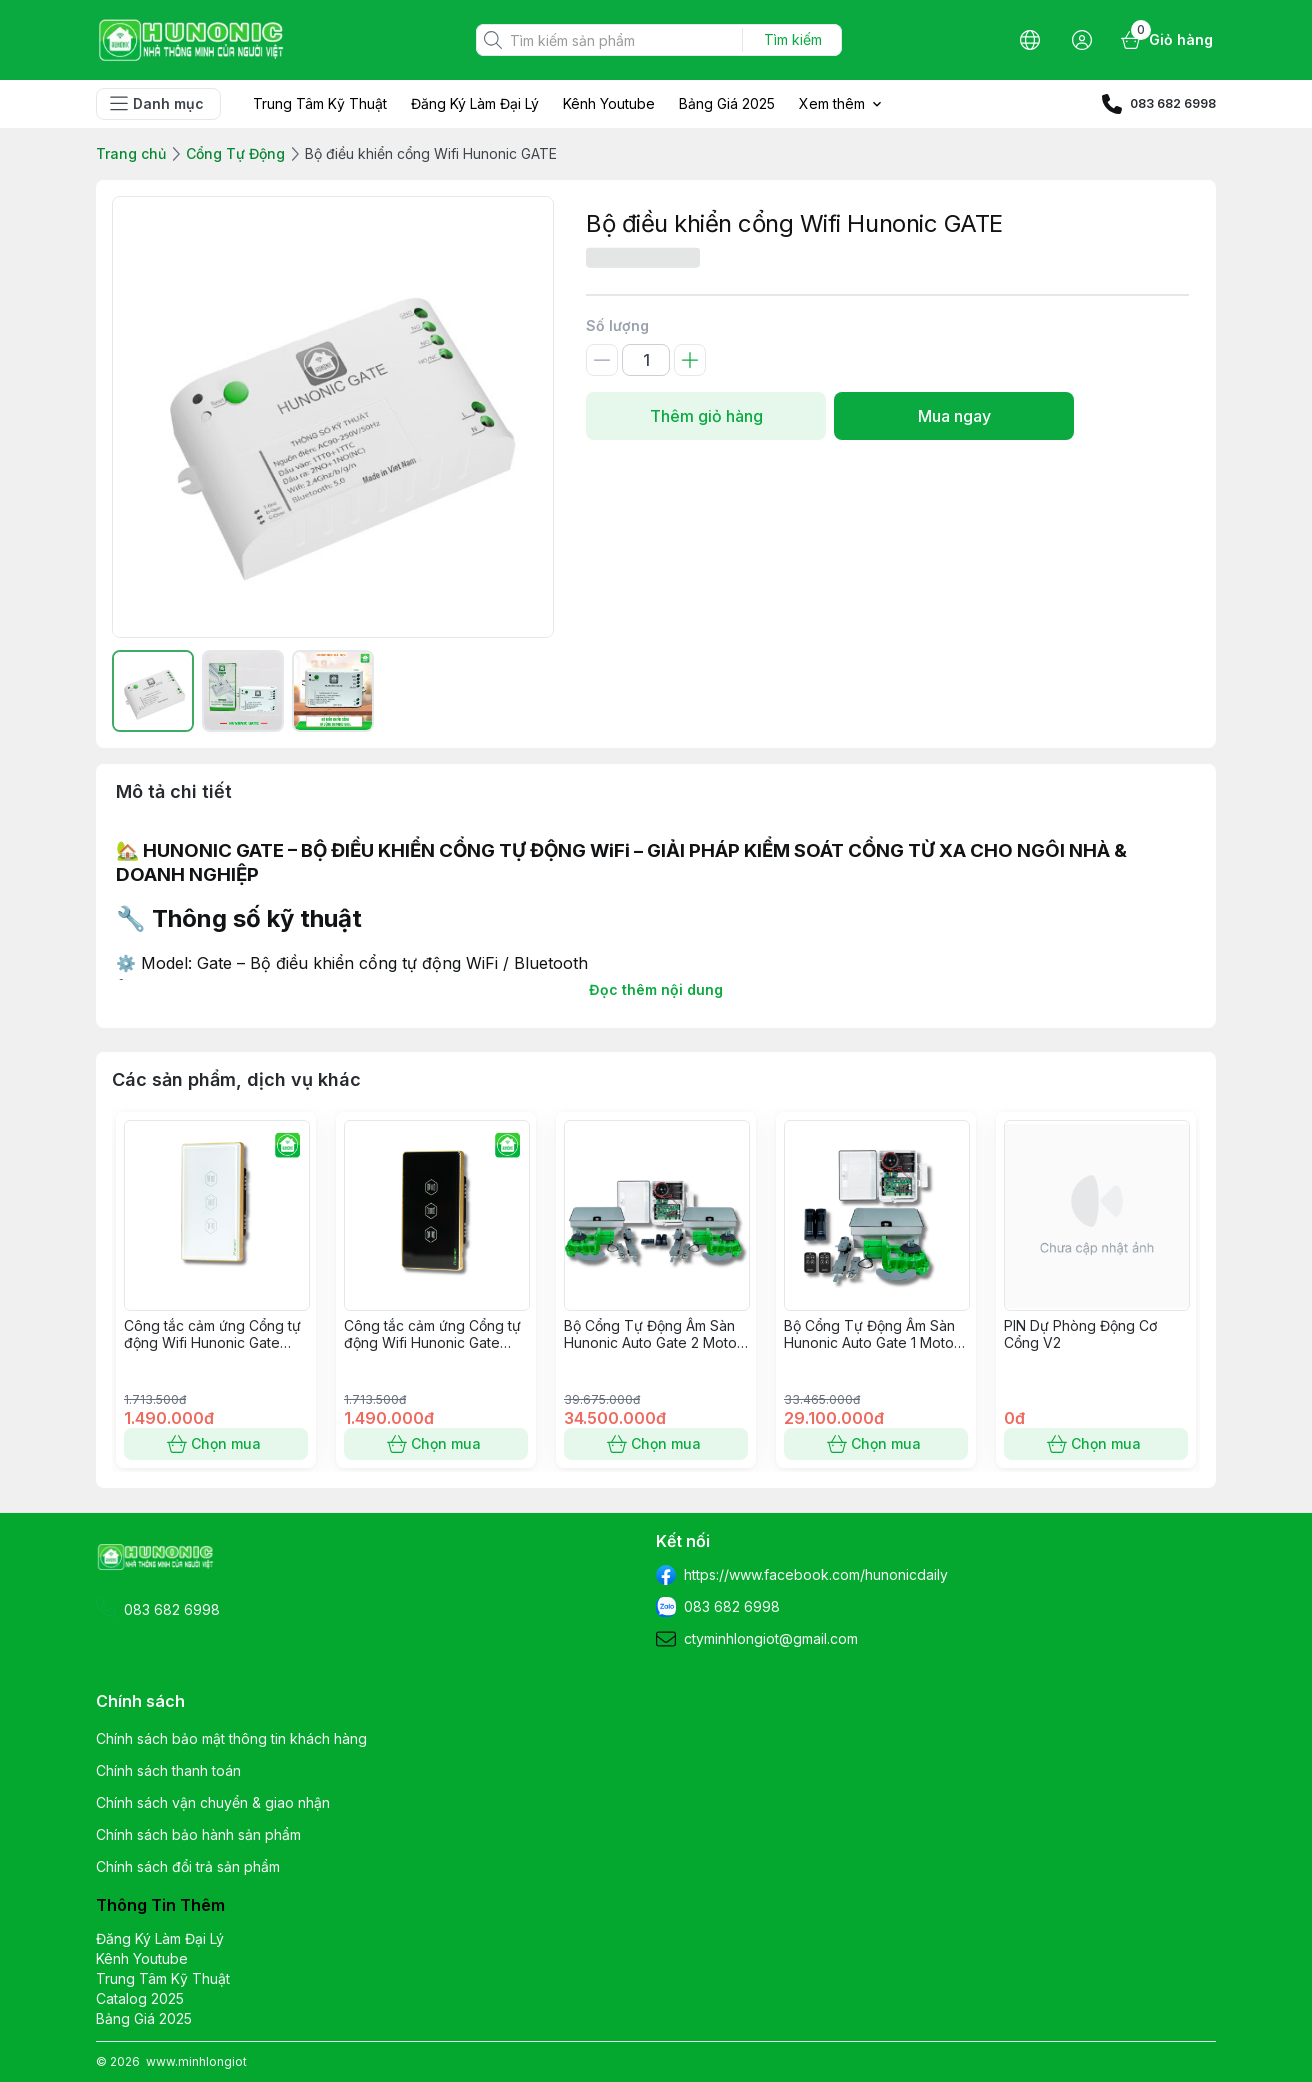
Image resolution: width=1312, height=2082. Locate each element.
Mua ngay (954, 416)
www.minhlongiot (196, 2061)
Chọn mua (216, 1444)
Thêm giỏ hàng (706, 416)
